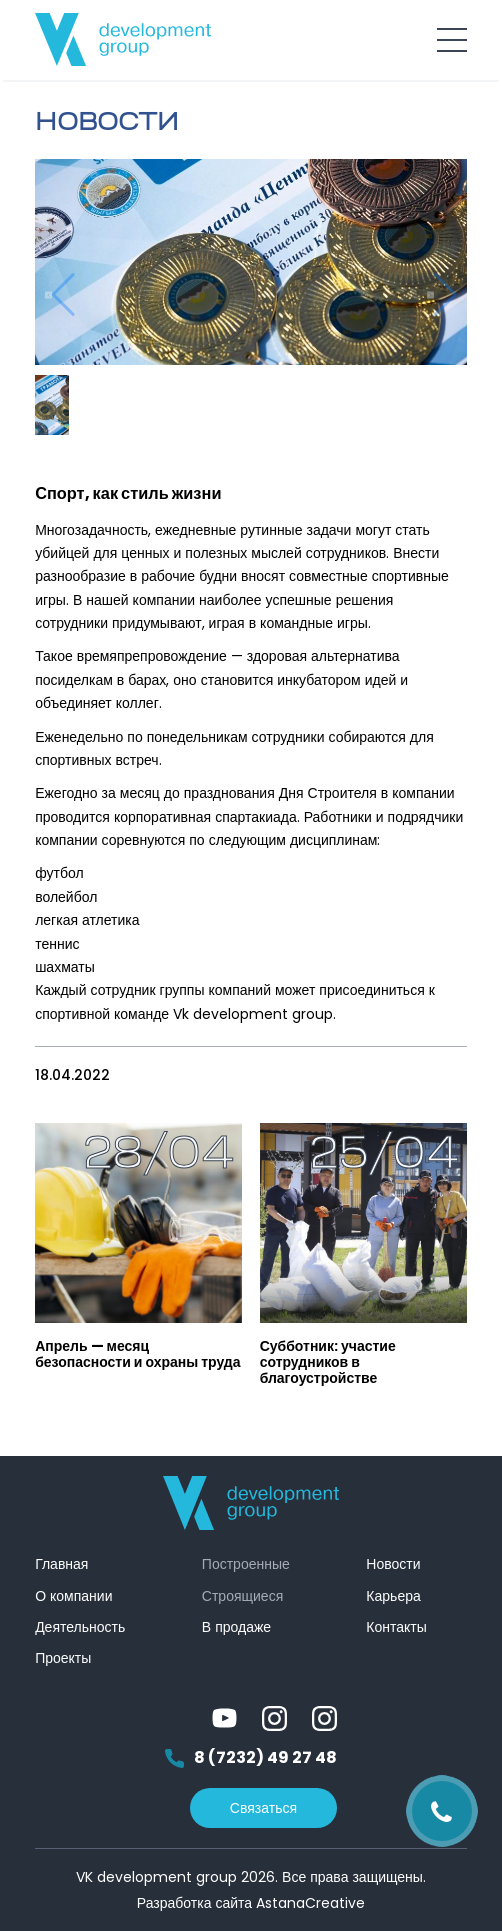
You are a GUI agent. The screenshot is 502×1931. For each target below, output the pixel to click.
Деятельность (80, 1627)
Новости (393, 1564)
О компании (73, 1596)
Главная (61, 1564)
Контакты (396, 1627)
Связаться (263, 1808)
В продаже (236, 1627)
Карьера (393, 1596)
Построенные (246, 1564)
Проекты (63, 1658)
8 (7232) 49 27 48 (251, 1758)
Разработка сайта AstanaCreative (251, 1903)
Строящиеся (242, 1596)
